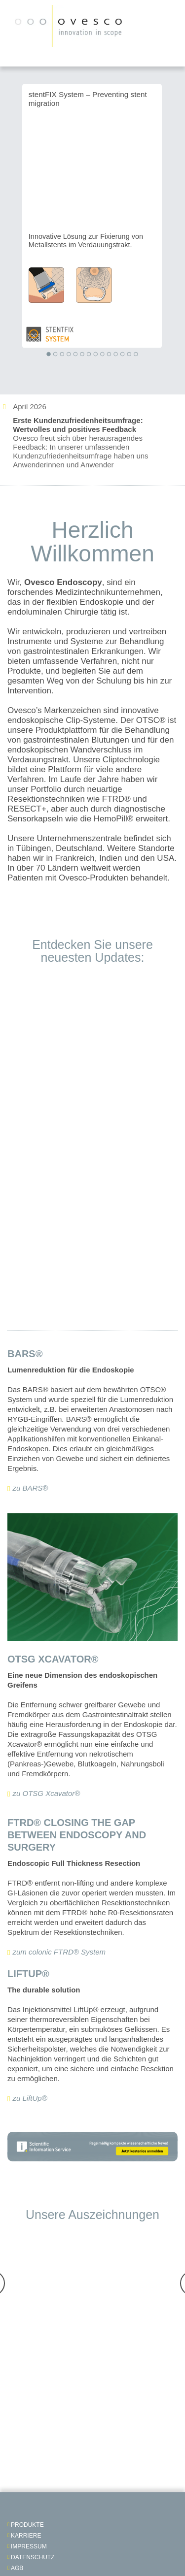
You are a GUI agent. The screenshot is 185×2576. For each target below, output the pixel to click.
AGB (17, 2568)
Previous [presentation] (7, 219)
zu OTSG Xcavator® (46, 1793)
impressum (29, 2546)
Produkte (27, 2524)
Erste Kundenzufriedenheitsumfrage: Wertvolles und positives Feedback (78, 424)
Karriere (26, 2535)
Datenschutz (32, 2557)
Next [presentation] (176, 219)
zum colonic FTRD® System (59, 1952)
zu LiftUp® (29, 2098)
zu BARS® (30, 1488)
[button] (48, 354)
